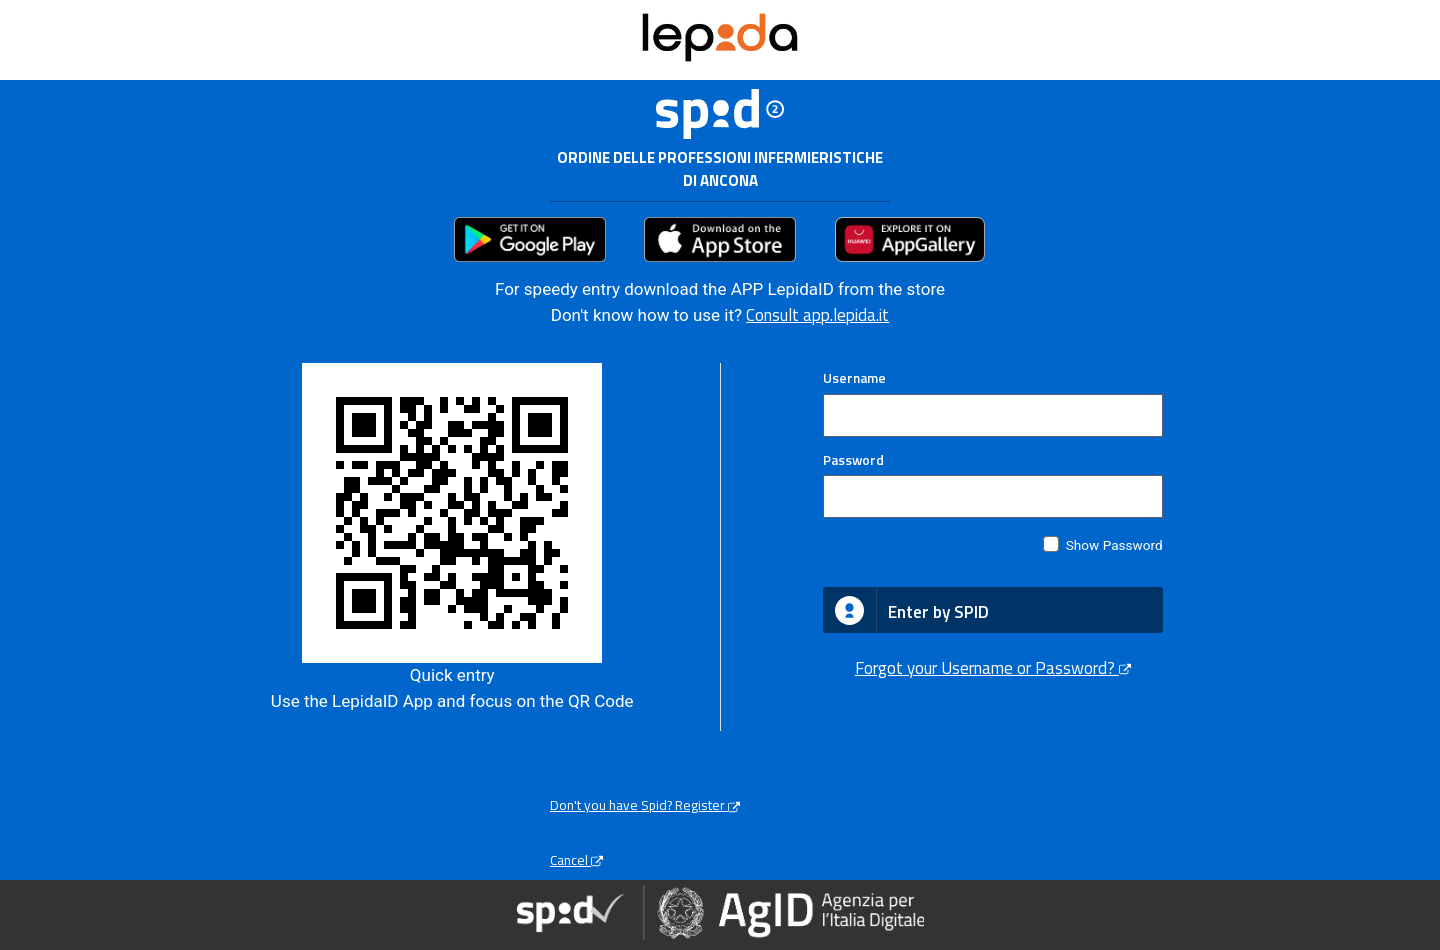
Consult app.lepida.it (817, 315)
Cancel (576, 860)
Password (853, 460)
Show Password (1114, 545)
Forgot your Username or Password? (993, 668)
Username (854, 378)
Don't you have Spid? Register (645, 805)
